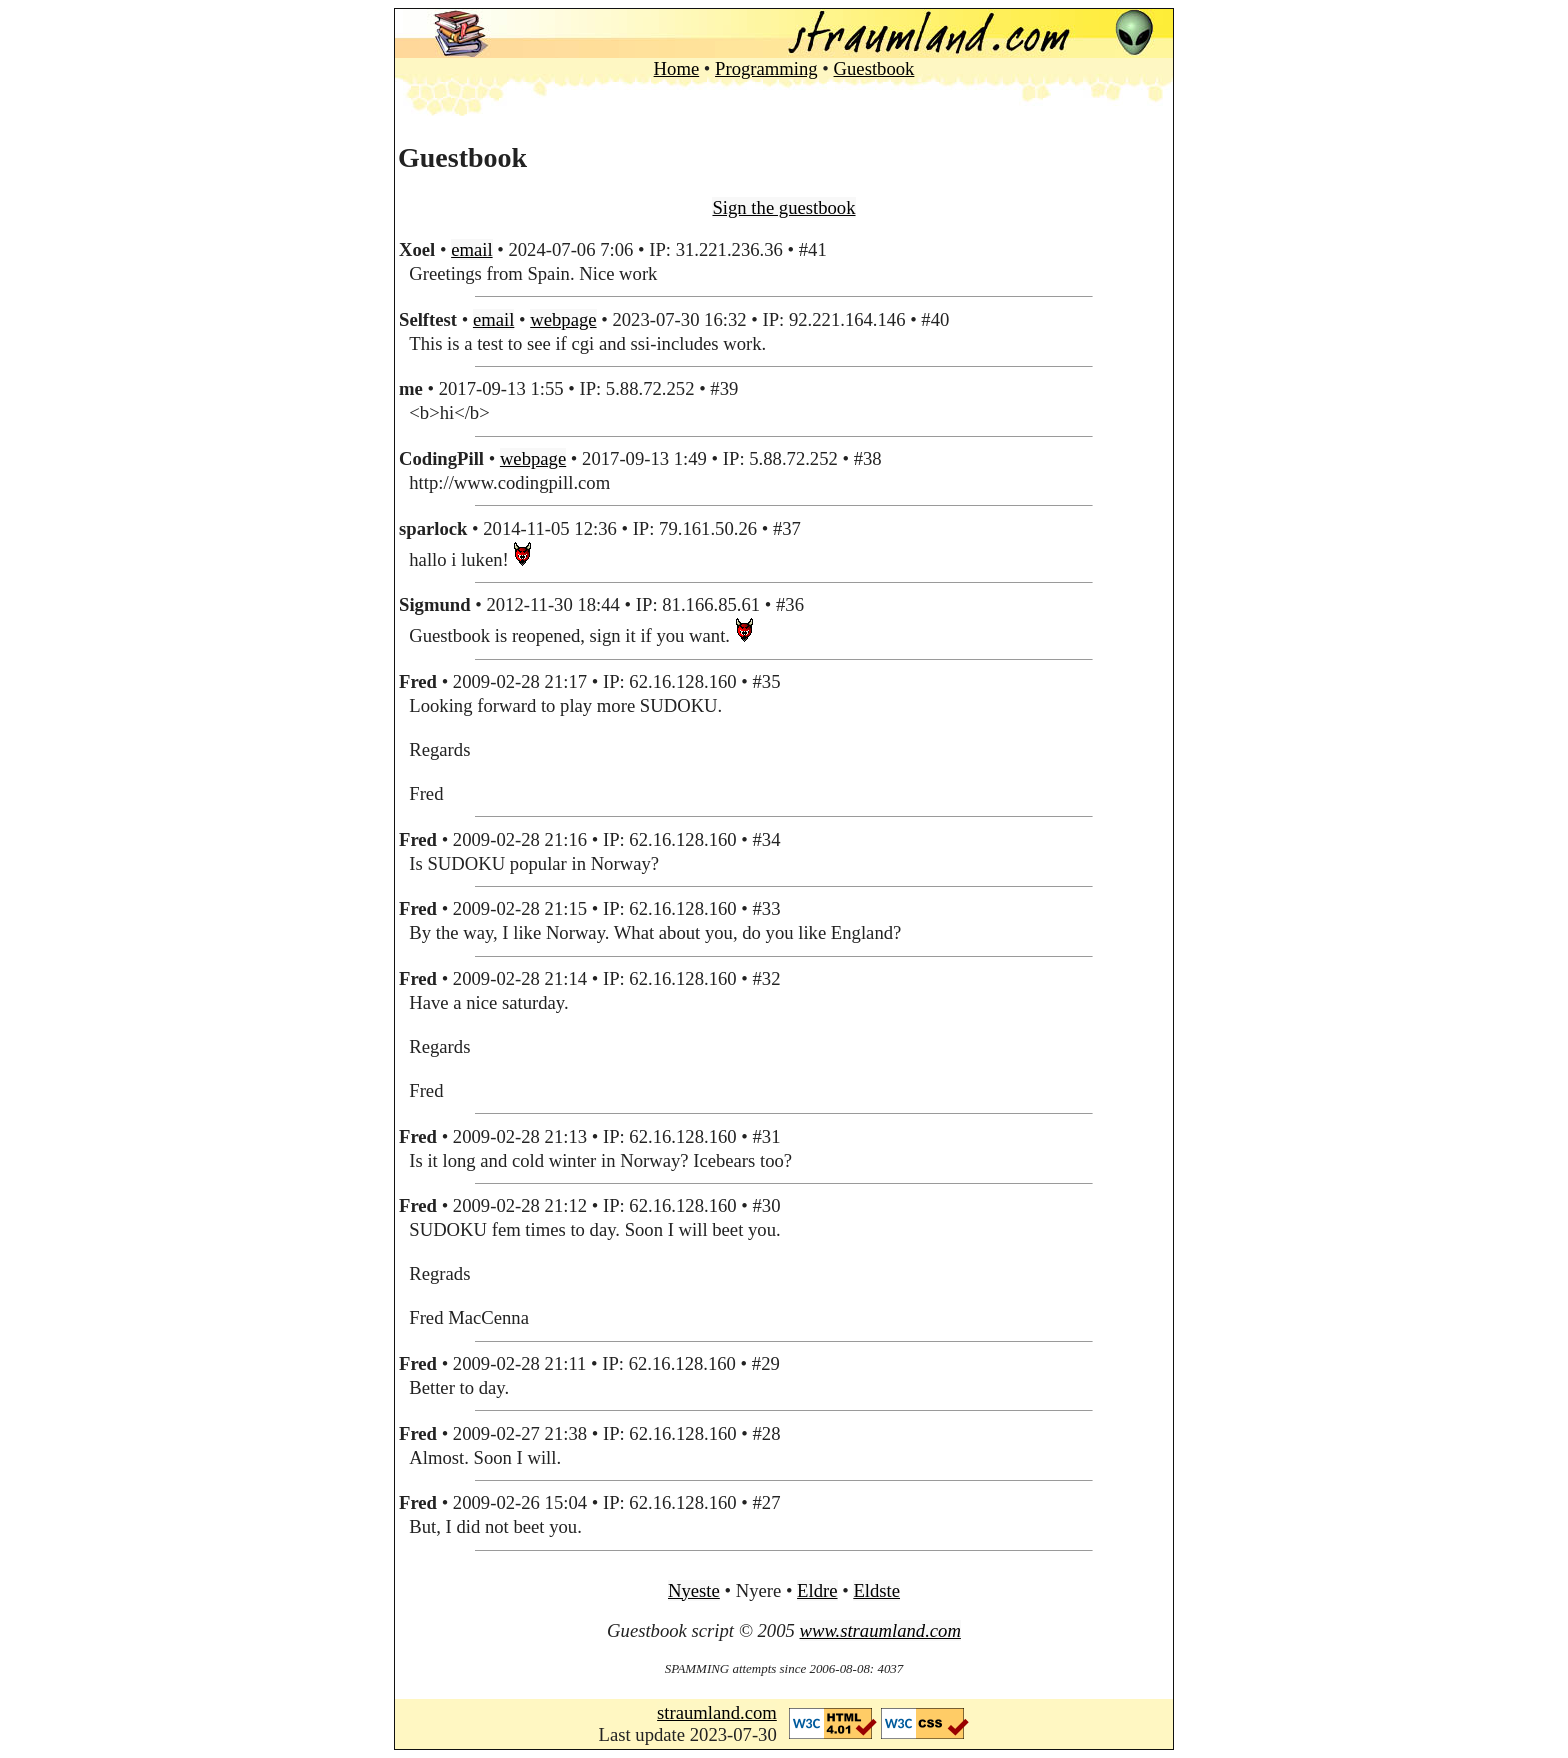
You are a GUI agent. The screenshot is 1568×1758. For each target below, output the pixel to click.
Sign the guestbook (783, 207)
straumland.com (717, 1712)
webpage (563, 319)
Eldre (817, 1590)
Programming (766, 68)
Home (677, 68)
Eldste (876, 1590)
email (471, 249)
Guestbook (874, 68)
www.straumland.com (880, 1630)
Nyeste (694, 1590)
